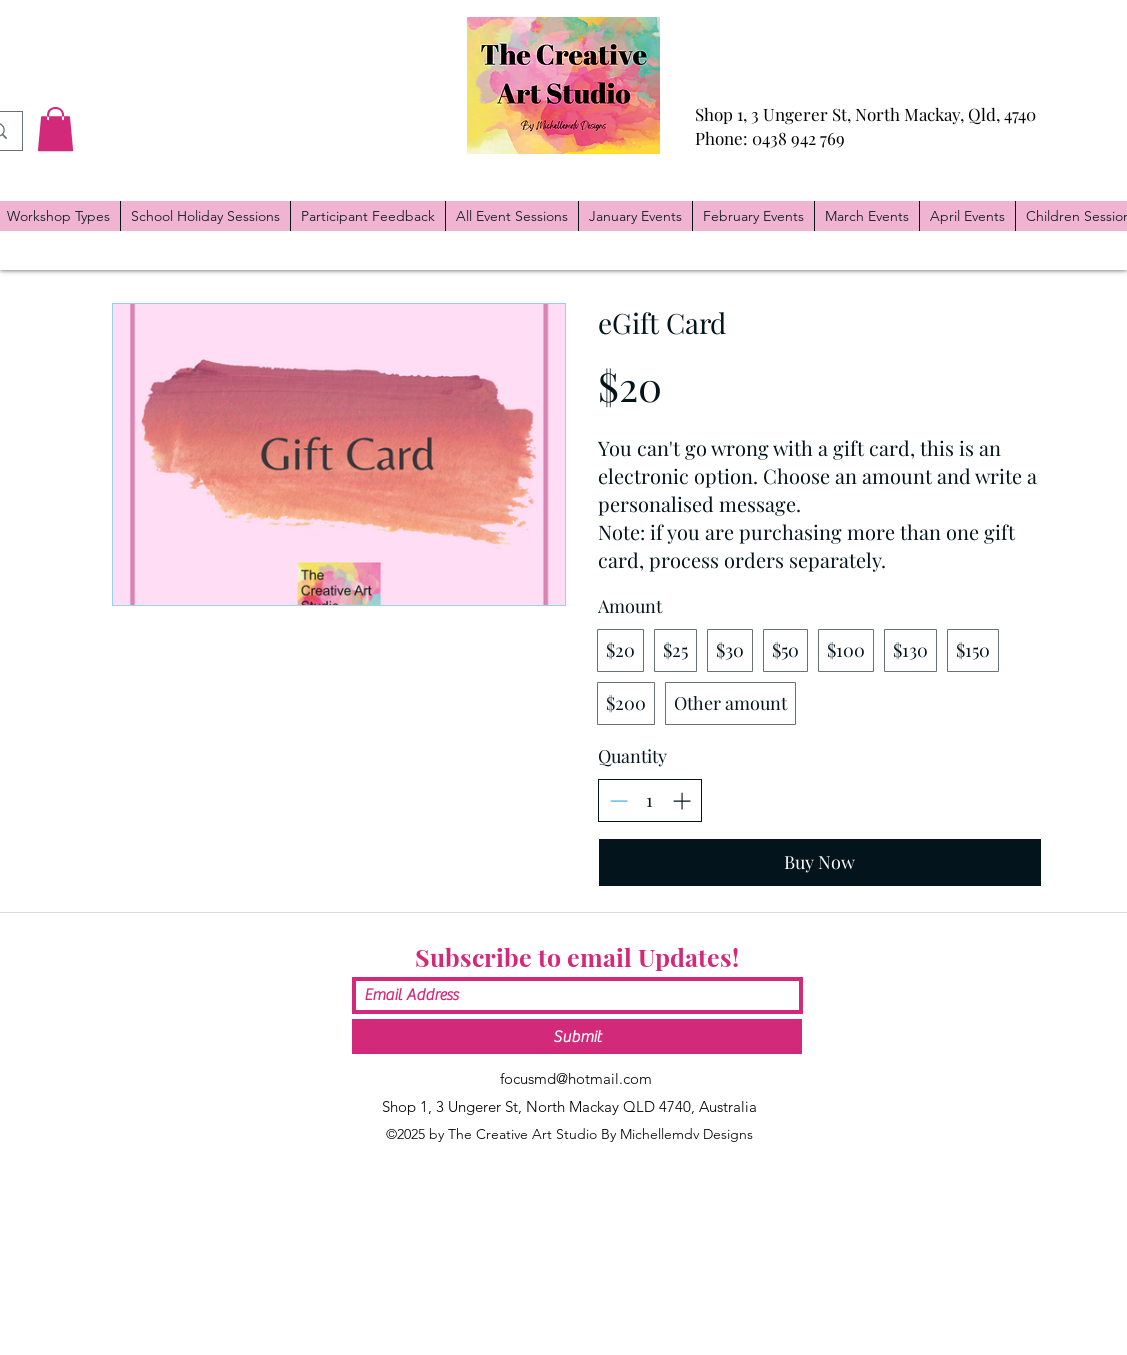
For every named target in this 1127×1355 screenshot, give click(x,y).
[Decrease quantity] (618, 800)
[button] (55, 129)
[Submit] (577, 1036)
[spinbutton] (650, 800)
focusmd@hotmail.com (576, 1078)
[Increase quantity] (681, 800)
